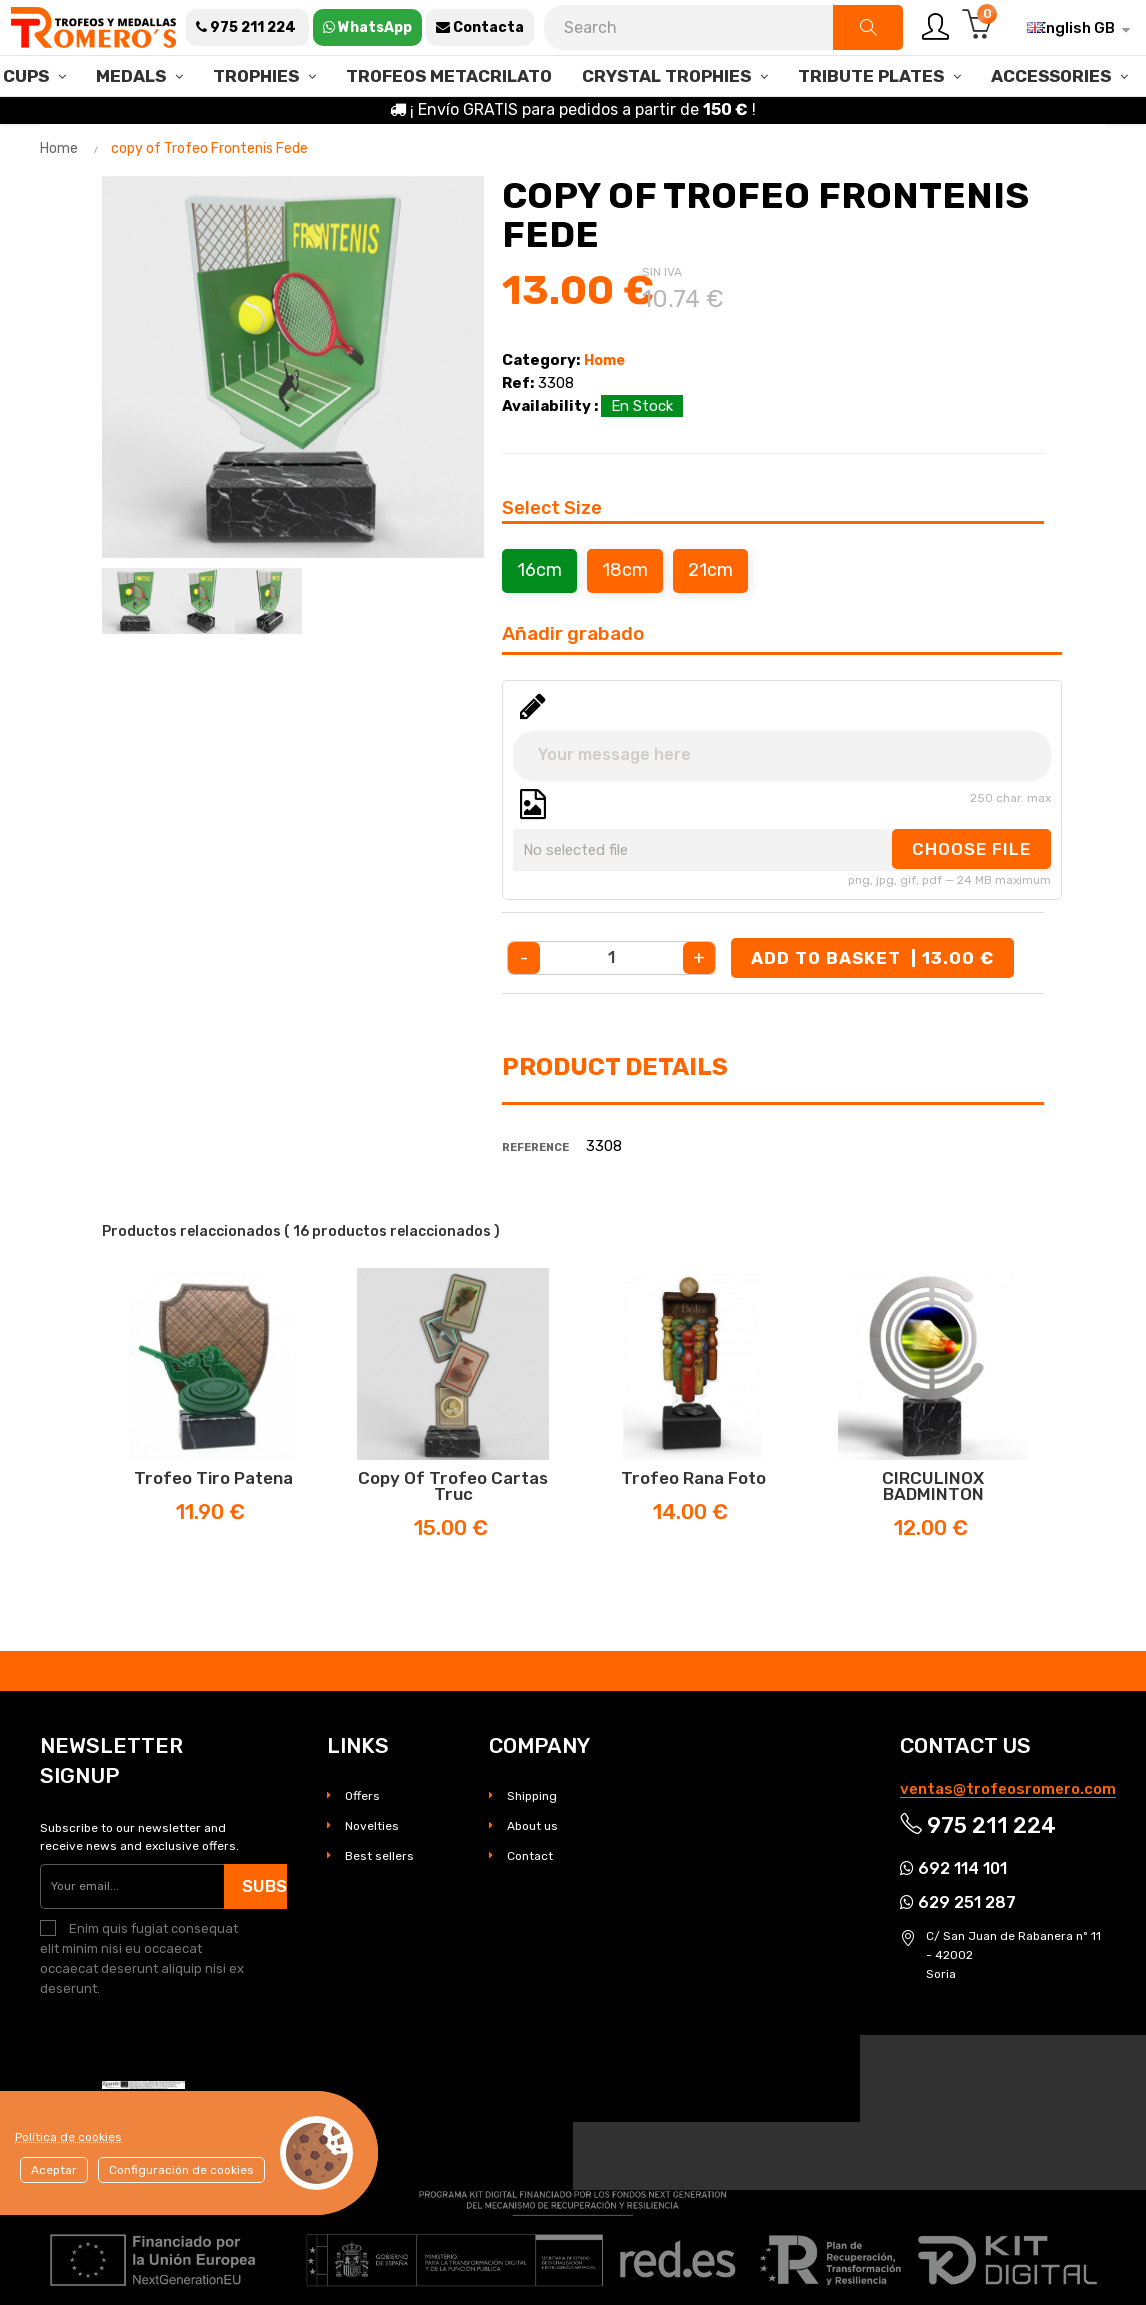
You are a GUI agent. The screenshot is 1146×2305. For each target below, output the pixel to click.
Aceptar (54, 2170)
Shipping (532, 1796)
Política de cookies (68, 2137)
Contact (530, 1856)
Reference (535, 1147)
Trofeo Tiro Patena (213, 1478)
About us (532, 1826)
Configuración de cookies (181, 2170)
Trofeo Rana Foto (693, 1478)
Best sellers (379, 1856)
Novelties (372, 1826)
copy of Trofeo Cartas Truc (453, 1486)
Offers (362, 1796)
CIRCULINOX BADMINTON (933, 1486)
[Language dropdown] (1071, 28)
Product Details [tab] (615, 1067)
